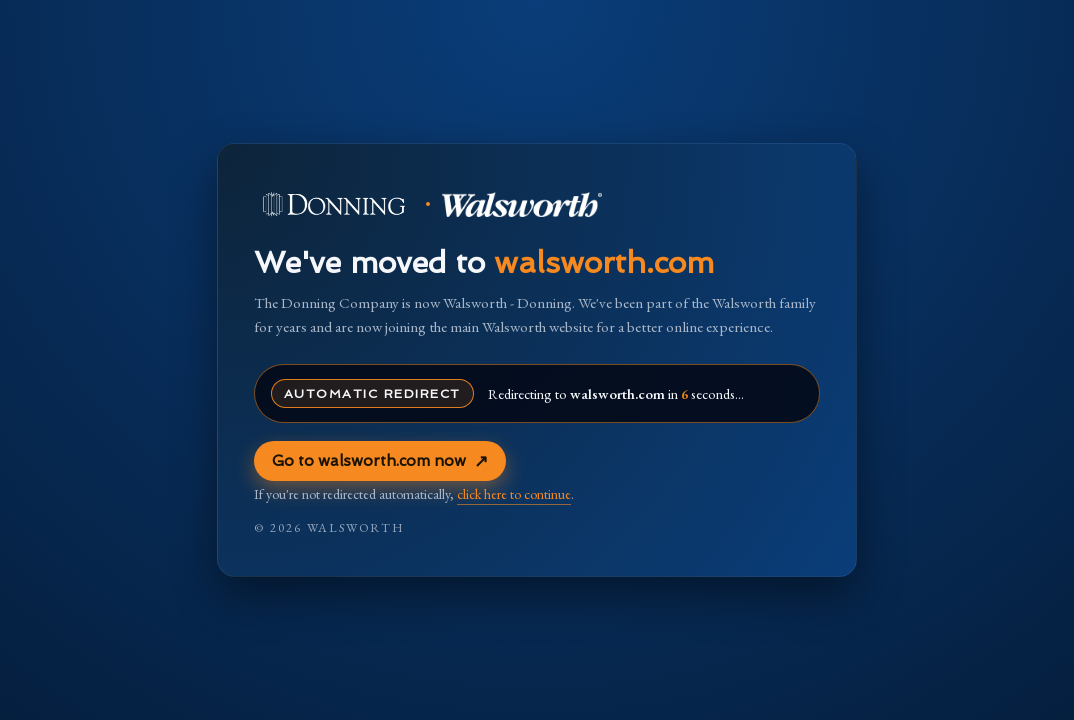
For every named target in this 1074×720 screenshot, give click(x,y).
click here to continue (514, 494)
